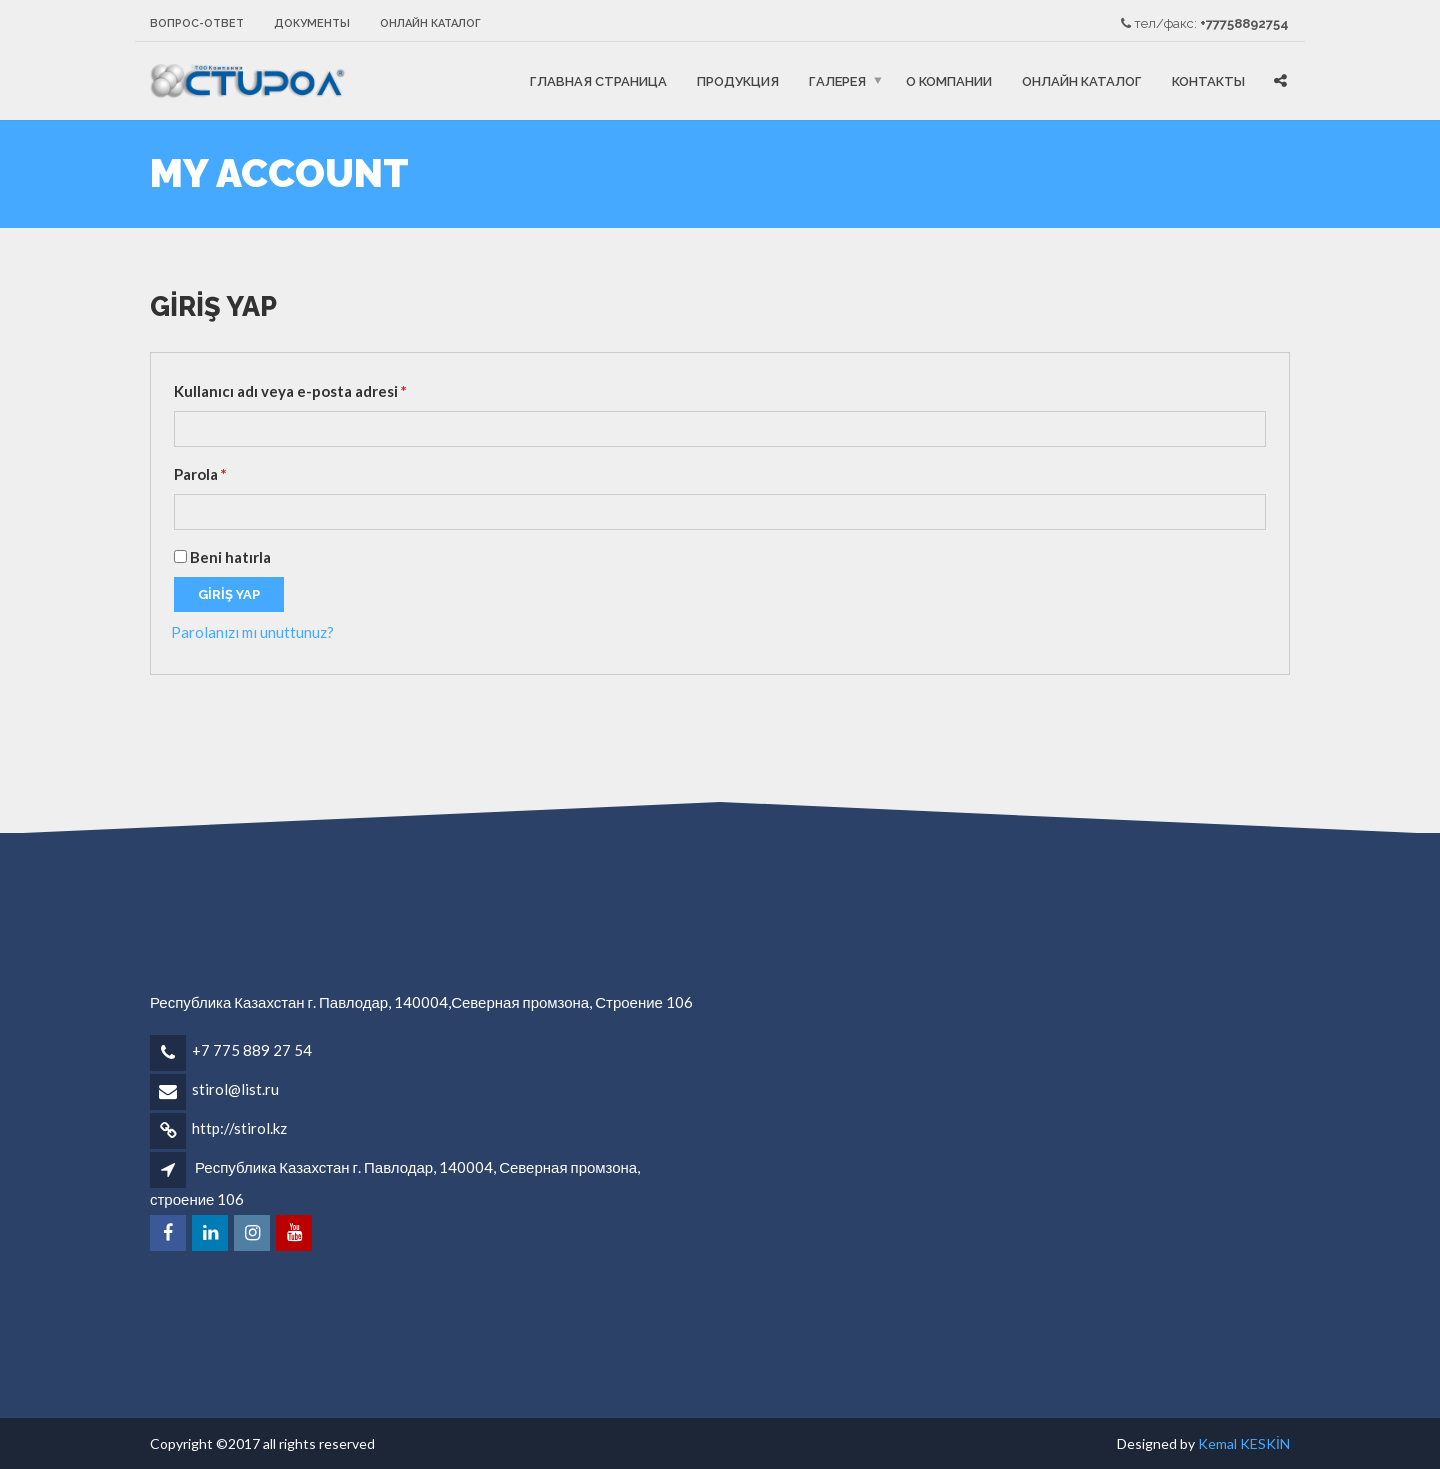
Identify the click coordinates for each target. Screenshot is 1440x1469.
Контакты (1208, 80)
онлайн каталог (430, 23)
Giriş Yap (229, 594)
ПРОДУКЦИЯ (738, 80)
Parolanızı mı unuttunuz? (252, 632)
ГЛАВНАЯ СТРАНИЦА (598, 80)
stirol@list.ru (235, 1089)
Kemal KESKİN (1244, 1443)
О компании (949, 80)
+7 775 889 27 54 (252, 1050)
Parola (200, 474)
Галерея (837, 80)
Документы (312, 23)
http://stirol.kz (239, 1128)
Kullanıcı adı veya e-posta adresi (290, 391)
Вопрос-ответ (197, 23)
